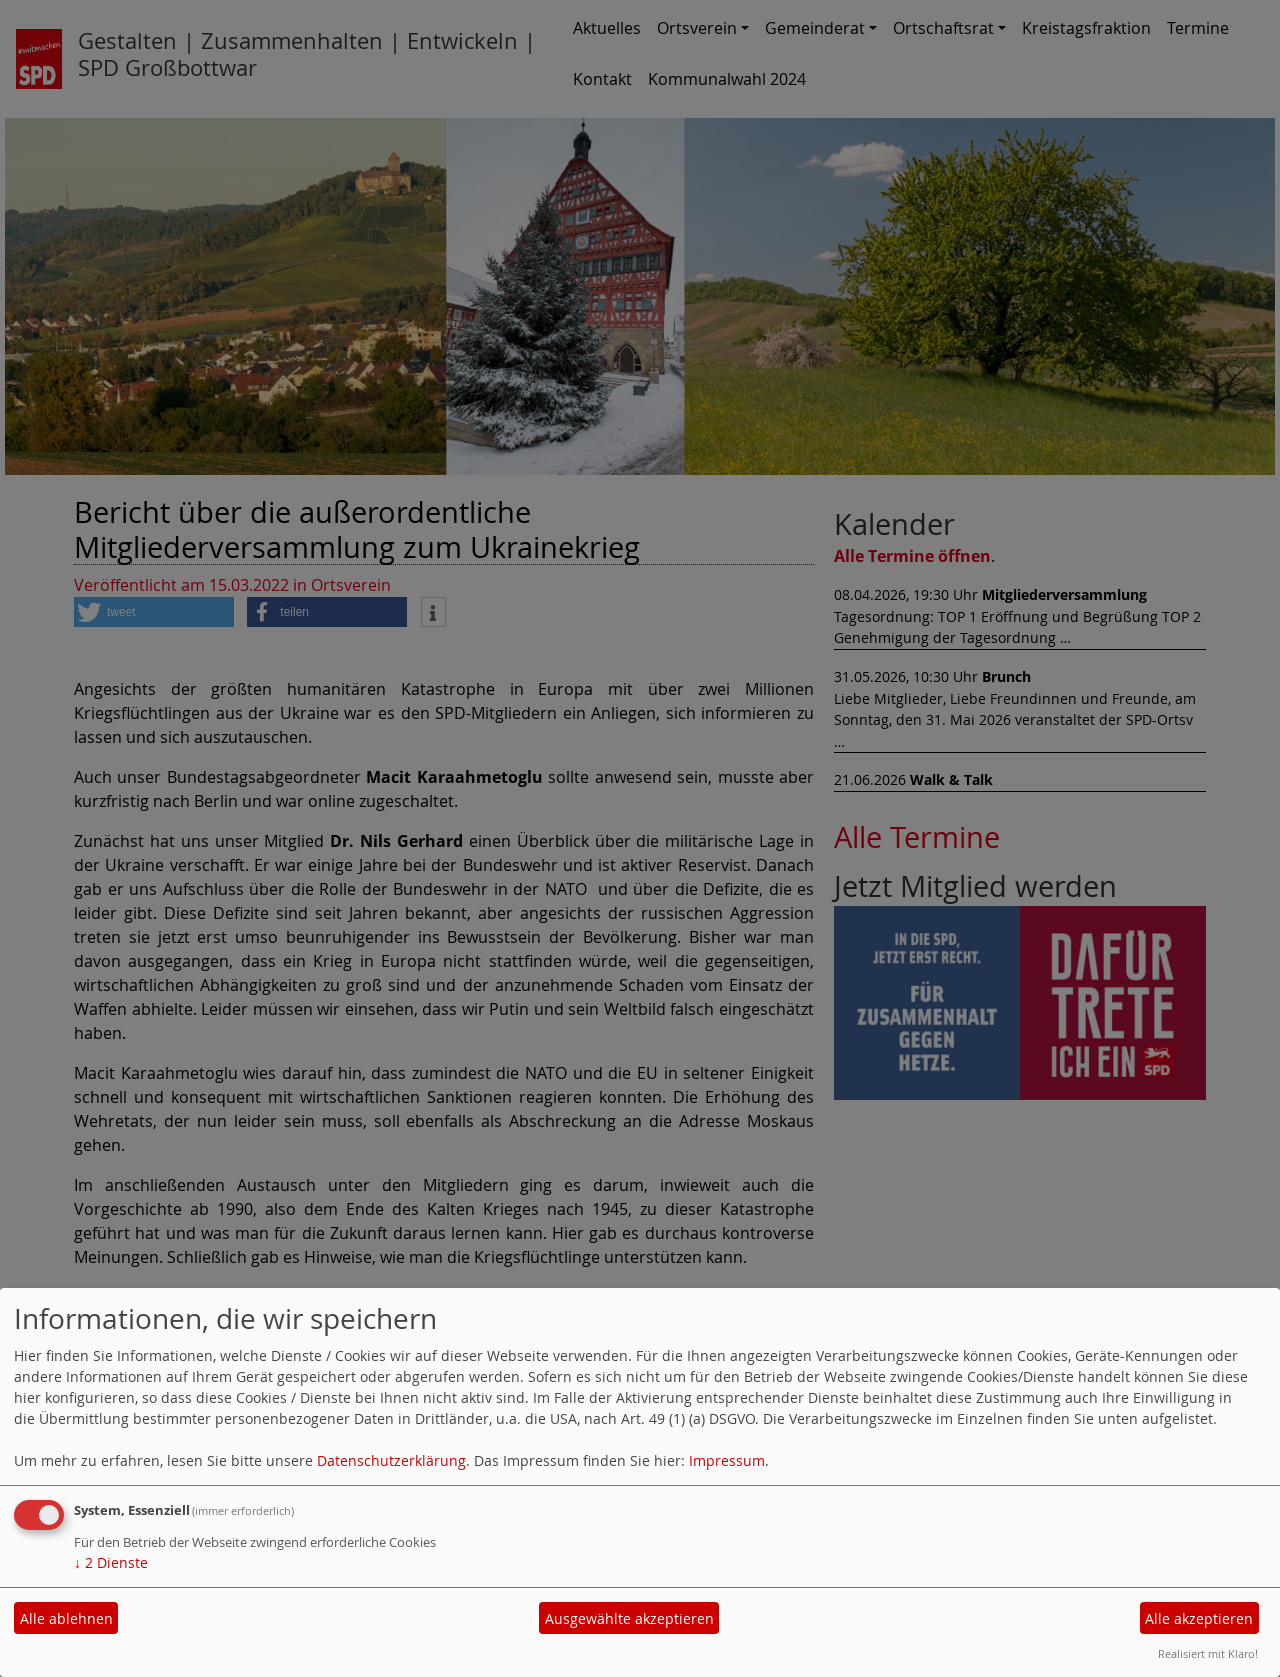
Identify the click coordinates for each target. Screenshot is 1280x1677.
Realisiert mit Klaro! (1208, 1653)
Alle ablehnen (66, 1618)
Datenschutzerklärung (391, 1460)
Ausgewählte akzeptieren (629, 1618)
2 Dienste (111, 1562)
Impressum (727, 1460)
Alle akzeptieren (1199, 1618)
